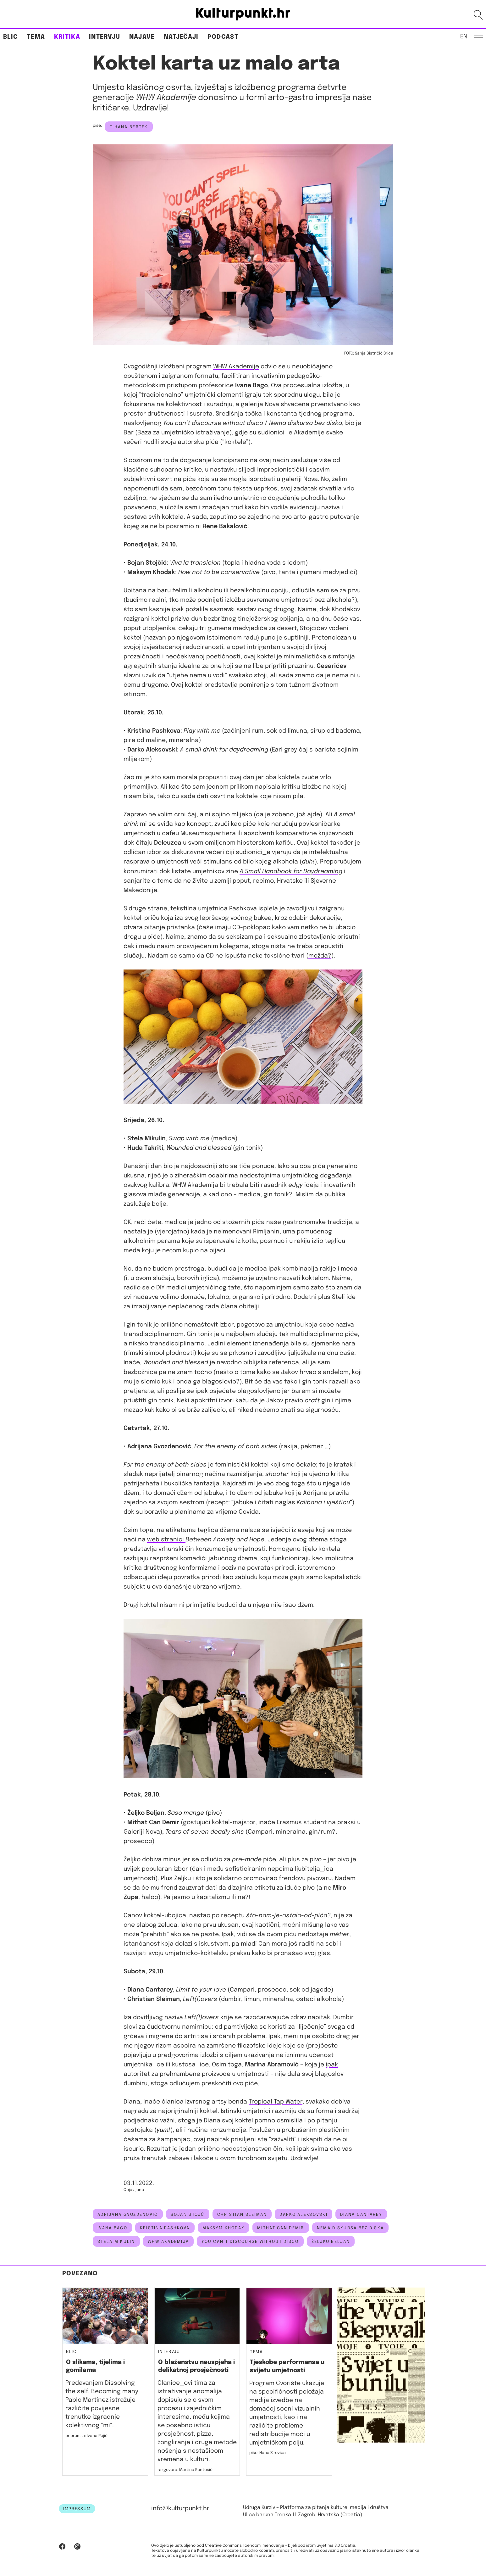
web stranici (166, 1540)
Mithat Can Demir (280, 2228)
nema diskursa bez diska (350, 2228)
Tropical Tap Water (275, 2102)
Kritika (67, 37)
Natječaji (181, 37)
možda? (319, 956)
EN (463, 36)
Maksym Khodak (223, 2228)
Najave (142, 37)
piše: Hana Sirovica (267, 2453)
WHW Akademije (236, 367)
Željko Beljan (331, 2241)
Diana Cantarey (361, 2214)
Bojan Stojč (188, 2214)
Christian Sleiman (242, 2214)
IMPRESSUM (77, 2509)
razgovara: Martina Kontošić (185, 2470)
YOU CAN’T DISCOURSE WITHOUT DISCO (250, 2241)
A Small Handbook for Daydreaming (291, 871)
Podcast (222, 37)
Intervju (104, 37)
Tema (36, 37)
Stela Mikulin (116, 2241)
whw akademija (168, 2241)
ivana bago (112, 2228)
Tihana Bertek (129, 127)
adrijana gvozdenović (127, 2214)
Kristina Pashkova (165, 2228)
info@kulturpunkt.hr (180, 2509)
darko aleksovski (303, 2214)
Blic (10, 37)
